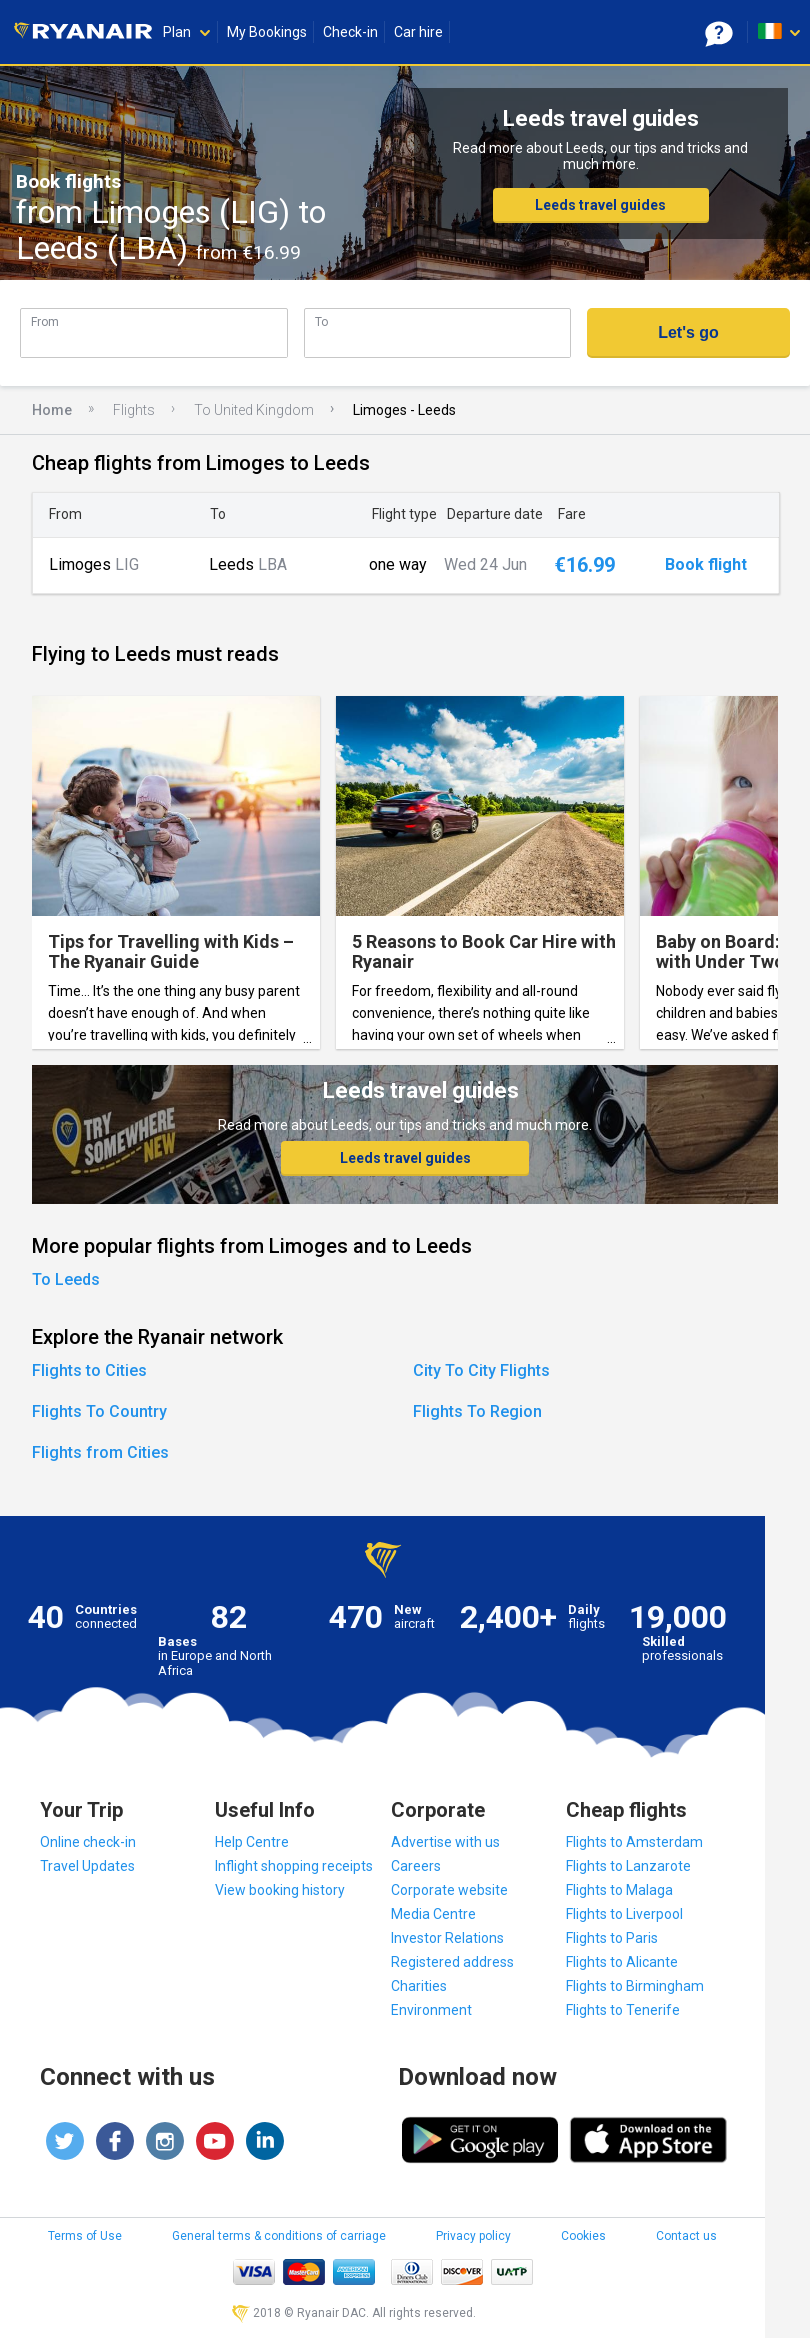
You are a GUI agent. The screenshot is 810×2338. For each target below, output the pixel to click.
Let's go (688, 332)
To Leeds (66, 1279)
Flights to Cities (89, 1370)
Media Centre (433, 1914)
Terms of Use (85, 2236)
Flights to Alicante (622, 1962)
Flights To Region (477, 1411)
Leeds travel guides (600, 205)
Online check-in (88, 1842)
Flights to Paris (612, 1938)
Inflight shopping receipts (294, 1866)
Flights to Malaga (619, 1890)
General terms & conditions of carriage (279, 2236)
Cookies (583, 2236)
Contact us (686, 2236)
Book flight (706, 565)
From (45, 321)
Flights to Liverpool (624, 1914)
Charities (419, 1986)
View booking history (280, 1890)
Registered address (452, 1962)
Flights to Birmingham (635, 1986)
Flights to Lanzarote (628, 1866)
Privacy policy (473, 2236)
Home (52, 410)
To (321, 321)
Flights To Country (99, 1411)
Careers (416, 1866)
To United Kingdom (254, 410)
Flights (134, 410)
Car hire (418, 32)
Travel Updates (87, 1866)
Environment (431, 2010)
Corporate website (449, 1890)
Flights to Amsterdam (634, 1842)
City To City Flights (481, 1370)
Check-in (350, 32)
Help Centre (252, 1842)
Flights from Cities (100, 1452)
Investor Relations (447, 1938)
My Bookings (267, 32)
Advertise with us (445, 1842)
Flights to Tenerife (623, 2010)
